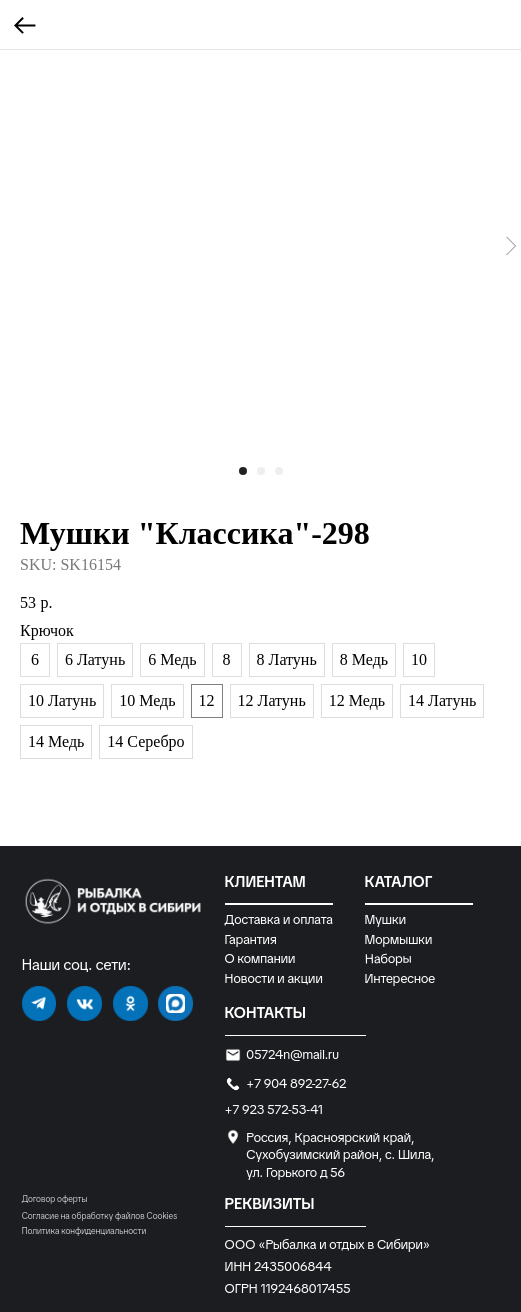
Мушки (386, 919)
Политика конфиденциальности (84, 1231)
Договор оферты (55, 1199)
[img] (39, 1003)
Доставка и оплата (279, 919)
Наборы (387, 959)
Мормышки (399, 939)
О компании (260, 958)
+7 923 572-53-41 (274, 1109)
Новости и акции (274, 978)
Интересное (400, 978)
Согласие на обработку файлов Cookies (99, 1216)
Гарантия (251, 939)
